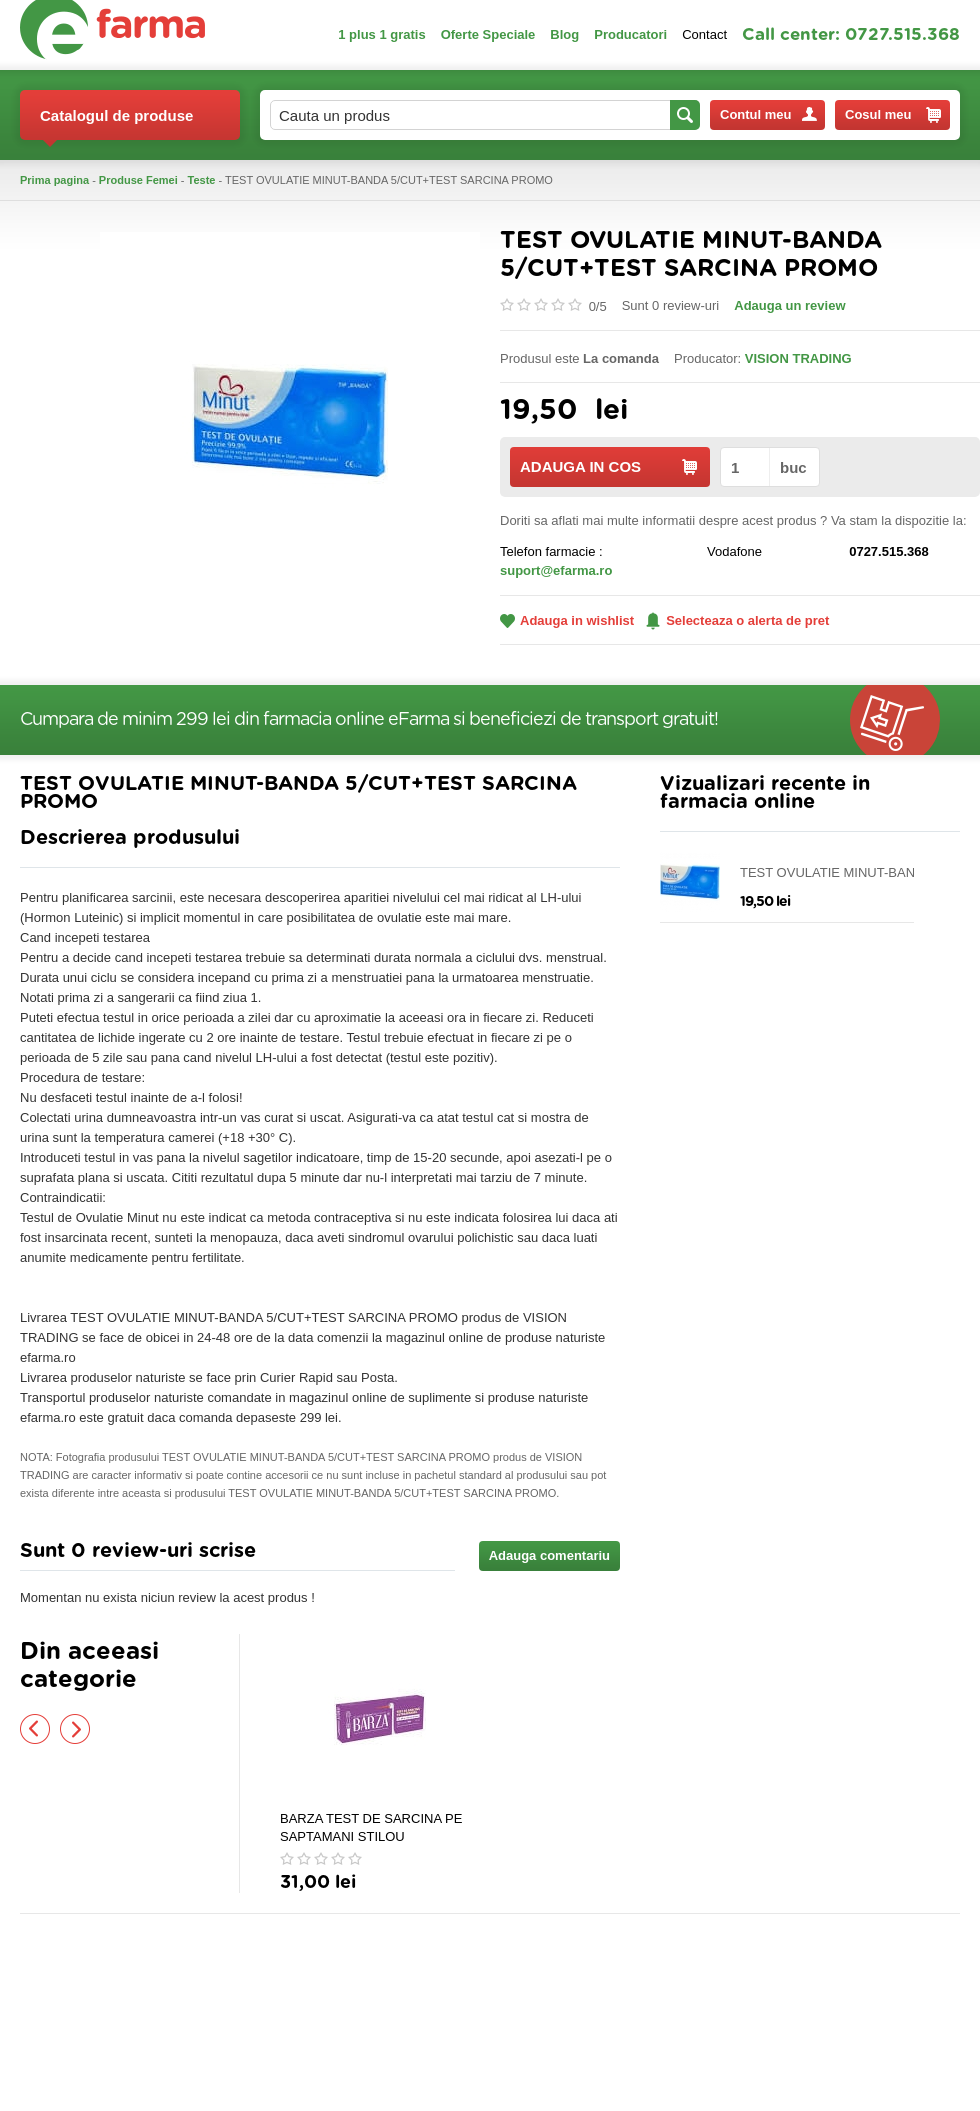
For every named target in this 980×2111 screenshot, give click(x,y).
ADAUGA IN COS (608, 466)
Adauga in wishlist (567, 620)
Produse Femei (138, 180)
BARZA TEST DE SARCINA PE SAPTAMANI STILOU (371, 1827)
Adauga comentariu (549, 1555)
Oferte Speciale (488, 34)
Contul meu (768, 114)
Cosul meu (893, 115)
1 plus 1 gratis (381, 34)
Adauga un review (789, 305)
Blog (564, 34)
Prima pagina (54, 180)
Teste (202, 180)
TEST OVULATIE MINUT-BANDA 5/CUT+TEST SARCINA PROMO (836, 873)
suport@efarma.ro (556, 570)
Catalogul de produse (116, 123)
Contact (704, 34)
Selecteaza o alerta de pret (737, 621)
